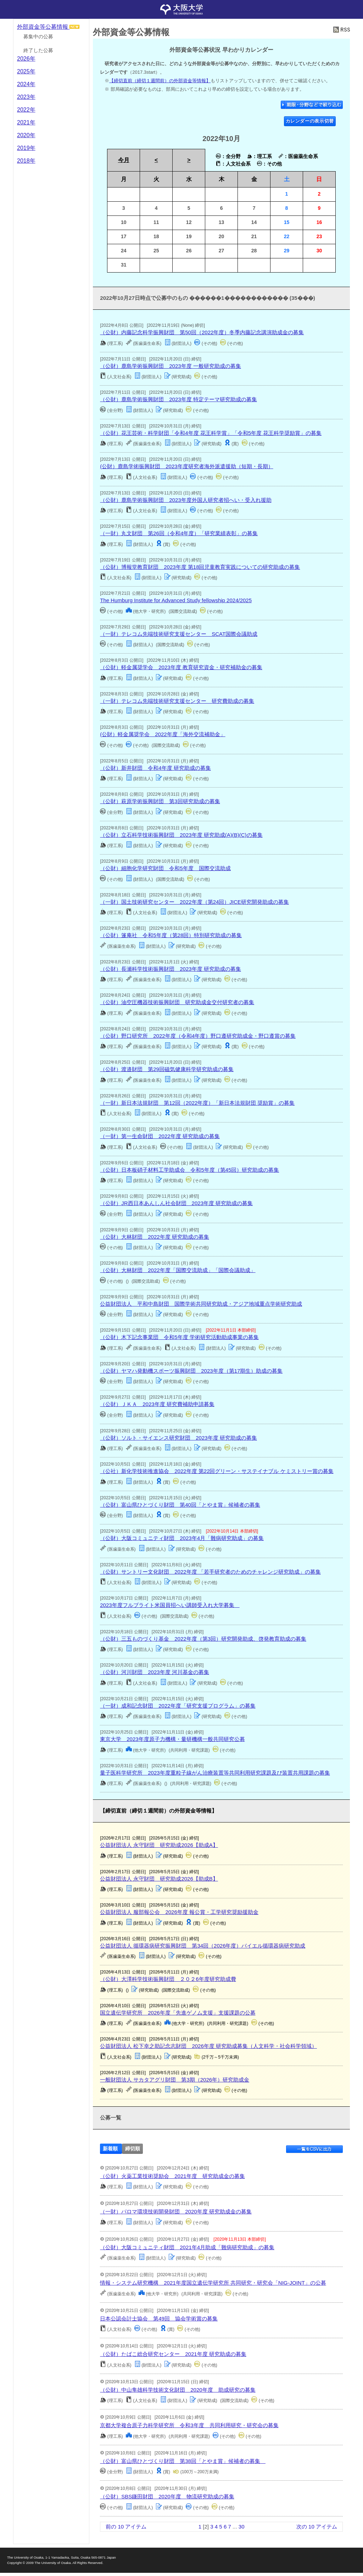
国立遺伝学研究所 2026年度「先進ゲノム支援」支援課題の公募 (177, 2013)
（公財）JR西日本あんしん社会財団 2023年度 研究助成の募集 (176, 1203)
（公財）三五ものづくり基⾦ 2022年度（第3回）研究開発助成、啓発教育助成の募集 (203, 1639)
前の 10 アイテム (126, 2527)
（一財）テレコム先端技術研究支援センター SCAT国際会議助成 (178, 634)
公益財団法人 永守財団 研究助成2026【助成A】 (159, 1845)
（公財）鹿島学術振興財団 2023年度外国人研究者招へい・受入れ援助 (185, 500)
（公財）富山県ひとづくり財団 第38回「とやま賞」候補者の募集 (183, 2461)
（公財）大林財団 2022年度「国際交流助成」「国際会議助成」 (177, 1270)
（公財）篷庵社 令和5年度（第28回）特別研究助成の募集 (171, 935)
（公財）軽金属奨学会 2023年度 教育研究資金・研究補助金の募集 (181, 667)
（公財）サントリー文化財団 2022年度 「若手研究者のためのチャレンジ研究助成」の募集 (210, 1572)
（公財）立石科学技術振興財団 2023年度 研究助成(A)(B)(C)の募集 (181, 835)
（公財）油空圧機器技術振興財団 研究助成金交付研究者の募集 (177, 1002)
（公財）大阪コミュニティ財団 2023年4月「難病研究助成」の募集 (182, 1538)
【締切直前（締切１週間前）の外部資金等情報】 (160, 80)
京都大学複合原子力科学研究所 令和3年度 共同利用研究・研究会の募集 (189, 2425)
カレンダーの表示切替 (310, 121)
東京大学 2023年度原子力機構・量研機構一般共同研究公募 (172, 1739)
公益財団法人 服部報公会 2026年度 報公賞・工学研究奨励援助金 (179, 1912)
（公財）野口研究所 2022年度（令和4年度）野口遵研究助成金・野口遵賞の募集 (198, 1036)
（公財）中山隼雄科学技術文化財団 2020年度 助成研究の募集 (177, 2390)
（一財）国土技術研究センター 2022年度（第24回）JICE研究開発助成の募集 (194, 902)
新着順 (110, 2148)
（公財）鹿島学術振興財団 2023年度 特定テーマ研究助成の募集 (178, 399)
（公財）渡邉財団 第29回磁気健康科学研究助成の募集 (167, 1069)
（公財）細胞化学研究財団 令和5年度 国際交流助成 (165, 868)
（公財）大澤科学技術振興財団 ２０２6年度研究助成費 (168, 1979)
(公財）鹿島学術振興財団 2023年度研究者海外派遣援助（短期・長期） (186, 466)
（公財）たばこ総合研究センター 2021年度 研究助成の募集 (173, 2354)
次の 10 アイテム (316, 2527)
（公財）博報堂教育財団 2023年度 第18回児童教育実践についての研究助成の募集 (200, 567)
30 (242, 2527)
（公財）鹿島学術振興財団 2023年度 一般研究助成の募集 (170, 366)
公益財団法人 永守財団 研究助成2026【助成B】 (159, 1879)
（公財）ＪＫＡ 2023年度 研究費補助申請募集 (157, 1404)
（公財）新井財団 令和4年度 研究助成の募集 (155, 768)
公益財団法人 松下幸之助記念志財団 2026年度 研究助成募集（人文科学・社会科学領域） (208, 2046)
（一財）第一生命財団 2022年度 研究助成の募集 (160, 1136)
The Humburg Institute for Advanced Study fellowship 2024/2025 (176, 600)
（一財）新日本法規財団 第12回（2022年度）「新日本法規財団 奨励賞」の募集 (197, 1103)
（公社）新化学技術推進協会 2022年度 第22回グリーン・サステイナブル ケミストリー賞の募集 (216, 1471)
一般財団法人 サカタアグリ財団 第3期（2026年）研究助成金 (174, 2080)
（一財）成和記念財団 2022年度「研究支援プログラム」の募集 (177, 1706)
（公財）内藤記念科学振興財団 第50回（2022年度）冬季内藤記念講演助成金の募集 (202, 332)
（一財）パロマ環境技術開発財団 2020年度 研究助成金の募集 (176, 2211)
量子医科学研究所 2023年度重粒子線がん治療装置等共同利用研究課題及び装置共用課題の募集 (215, 1773)
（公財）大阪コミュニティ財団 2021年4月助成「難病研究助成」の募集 (187, 2247)
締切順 (132, 2148)
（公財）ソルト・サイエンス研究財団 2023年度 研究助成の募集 (178, 1438)
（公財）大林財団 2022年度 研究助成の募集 (154, 1237)
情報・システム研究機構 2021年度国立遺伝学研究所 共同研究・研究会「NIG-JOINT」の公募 (213, 2283)
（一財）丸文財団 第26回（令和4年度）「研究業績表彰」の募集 (179, 533)
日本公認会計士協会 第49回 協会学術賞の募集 (159, 2318)
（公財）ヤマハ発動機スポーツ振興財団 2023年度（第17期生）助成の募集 (191, 1371)
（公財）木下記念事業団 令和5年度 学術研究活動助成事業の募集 (179, 1337)
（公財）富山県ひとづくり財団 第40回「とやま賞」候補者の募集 (180, 1505)
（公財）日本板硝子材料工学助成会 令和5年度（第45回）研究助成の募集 (189, 1170)
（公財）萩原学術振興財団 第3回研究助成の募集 (160, 801)
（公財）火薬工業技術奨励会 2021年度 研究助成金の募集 (172, 2176)
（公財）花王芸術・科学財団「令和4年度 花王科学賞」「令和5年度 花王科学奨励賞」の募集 (211, 433)
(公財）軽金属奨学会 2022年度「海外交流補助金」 (162, 734)
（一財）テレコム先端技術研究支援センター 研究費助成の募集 (177, 701)
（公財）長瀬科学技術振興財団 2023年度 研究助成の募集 (170, 969)
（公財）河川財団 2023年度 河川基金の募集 (154, 1672)
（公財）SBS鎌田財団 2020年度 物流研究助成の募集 (167, 2496)
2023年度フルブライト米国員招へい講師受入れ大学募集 (169, 1605)
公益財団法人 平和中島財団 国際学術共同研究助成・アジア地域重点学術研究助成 (201, 1304)
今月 (123, 160)
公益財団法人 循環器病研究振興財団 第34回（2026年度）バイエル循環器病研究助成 (202, 1946)
